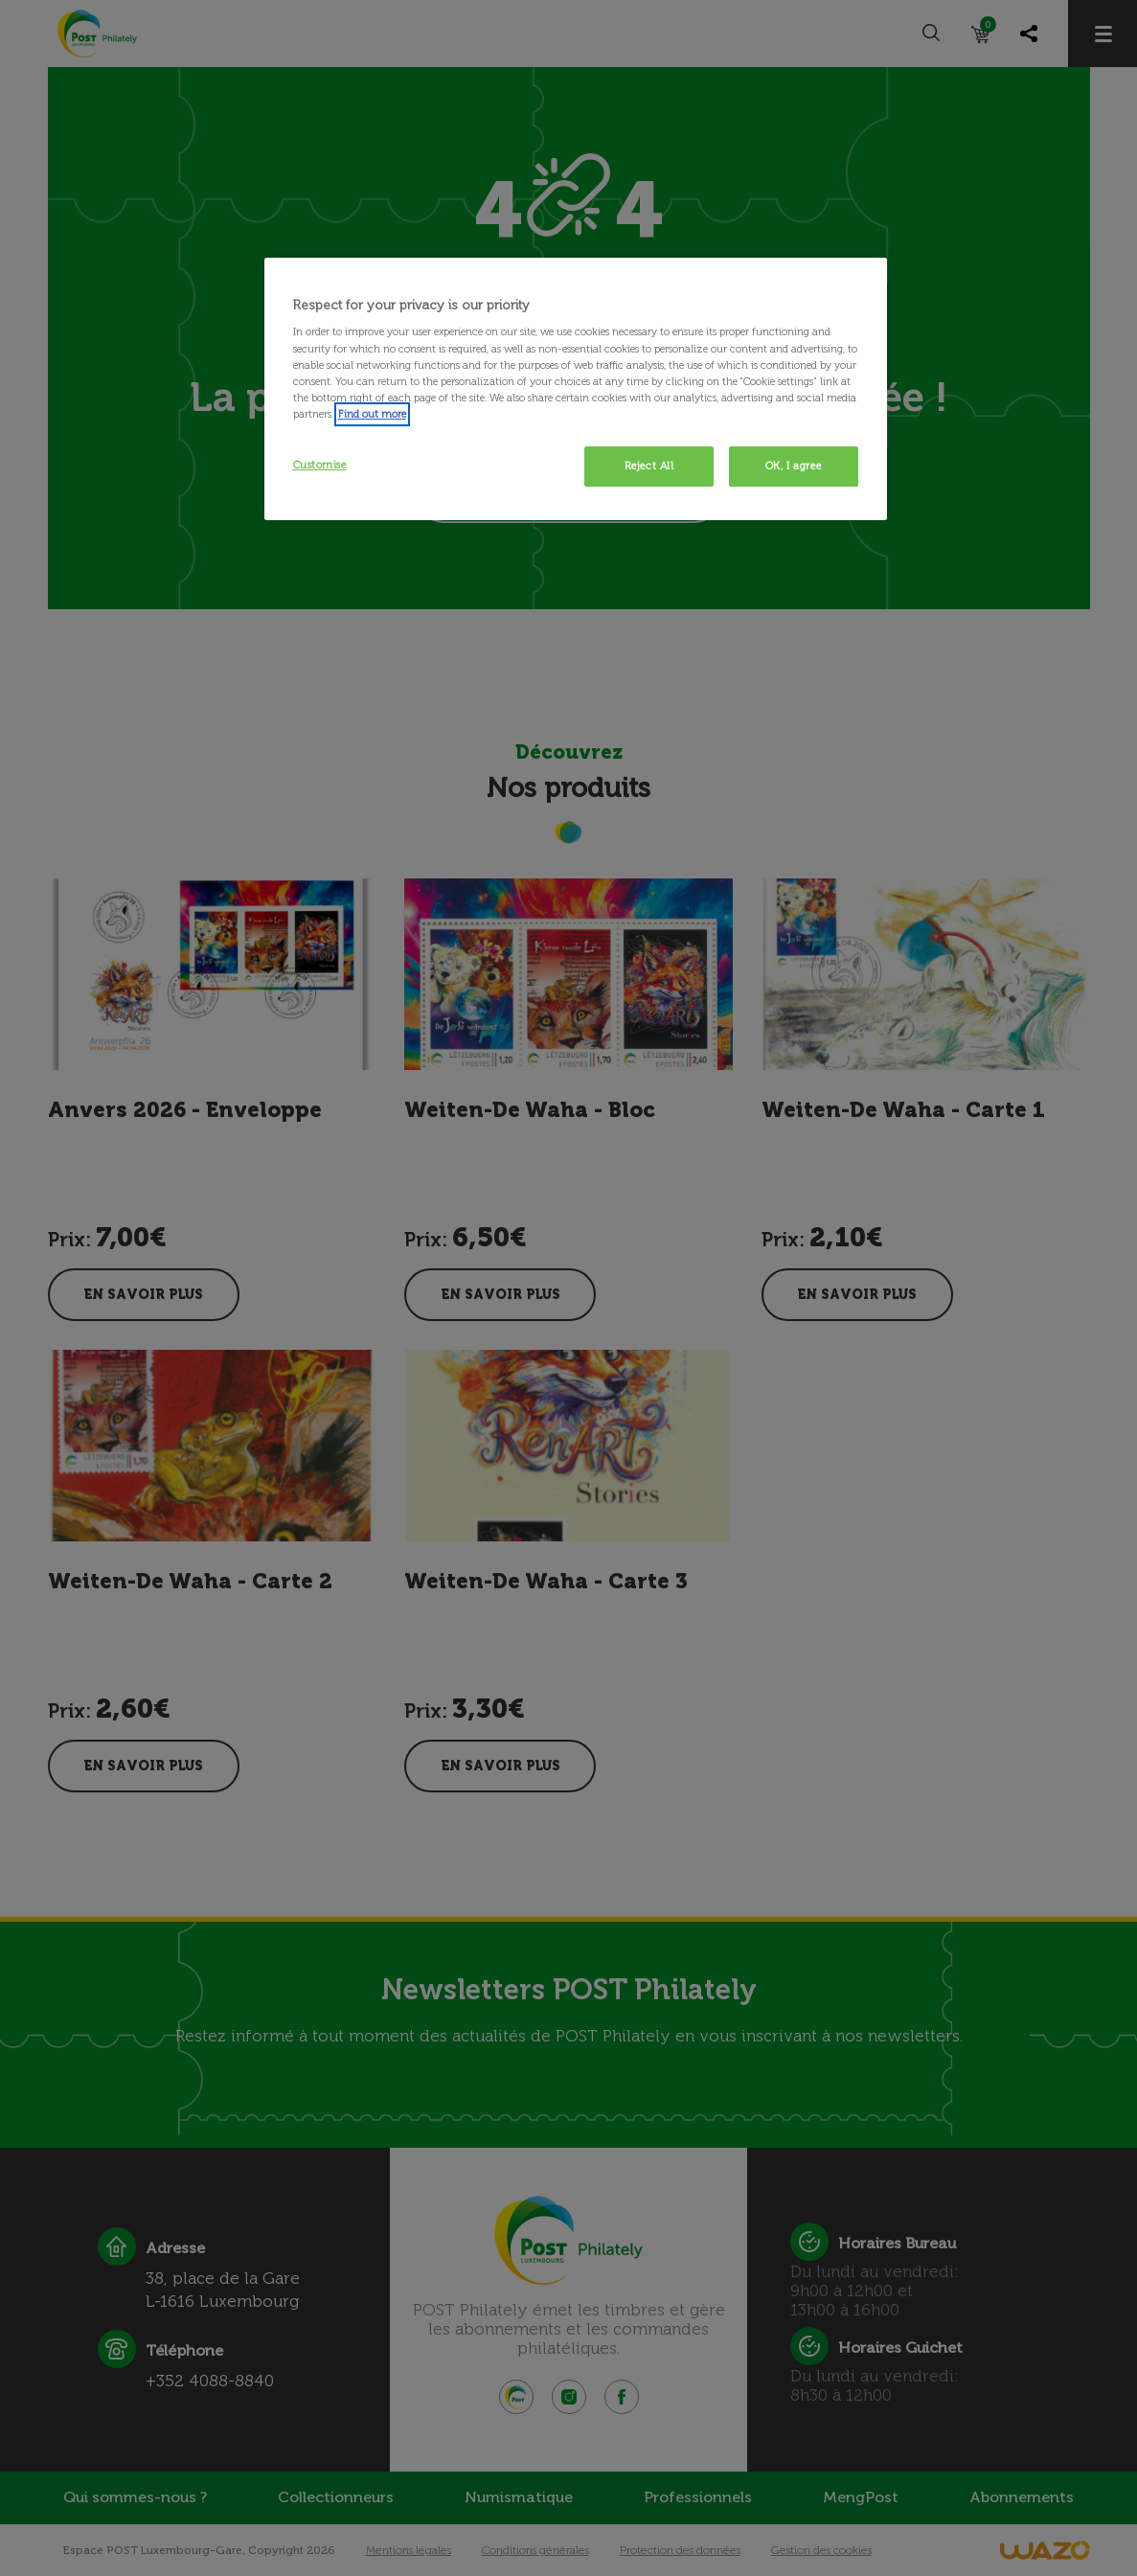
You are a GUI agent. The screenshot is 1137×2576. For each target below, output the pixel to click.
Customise (320, 464)
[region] (575, 389)
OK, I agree (793, 465)
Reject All (649, 465)
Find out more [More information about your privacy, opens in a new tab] (372, 414)
